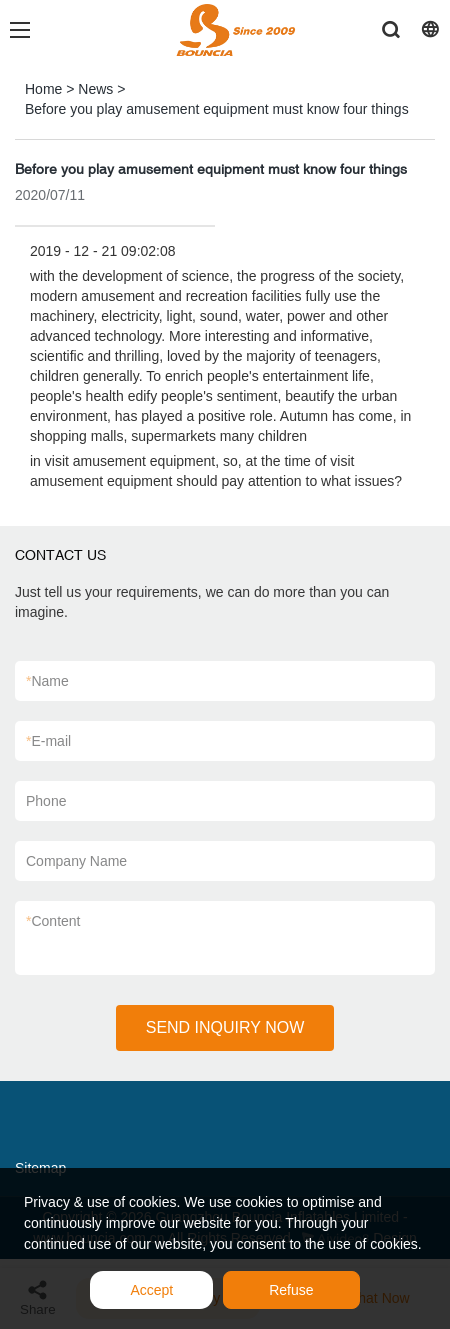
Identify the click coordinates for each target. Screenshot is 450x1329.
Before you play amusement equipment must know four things (217, 109)
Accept (151, 1290)
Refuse (291, 1290)
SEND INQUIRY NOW (225, 1027)
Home (43, 89)
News (95, 89)
